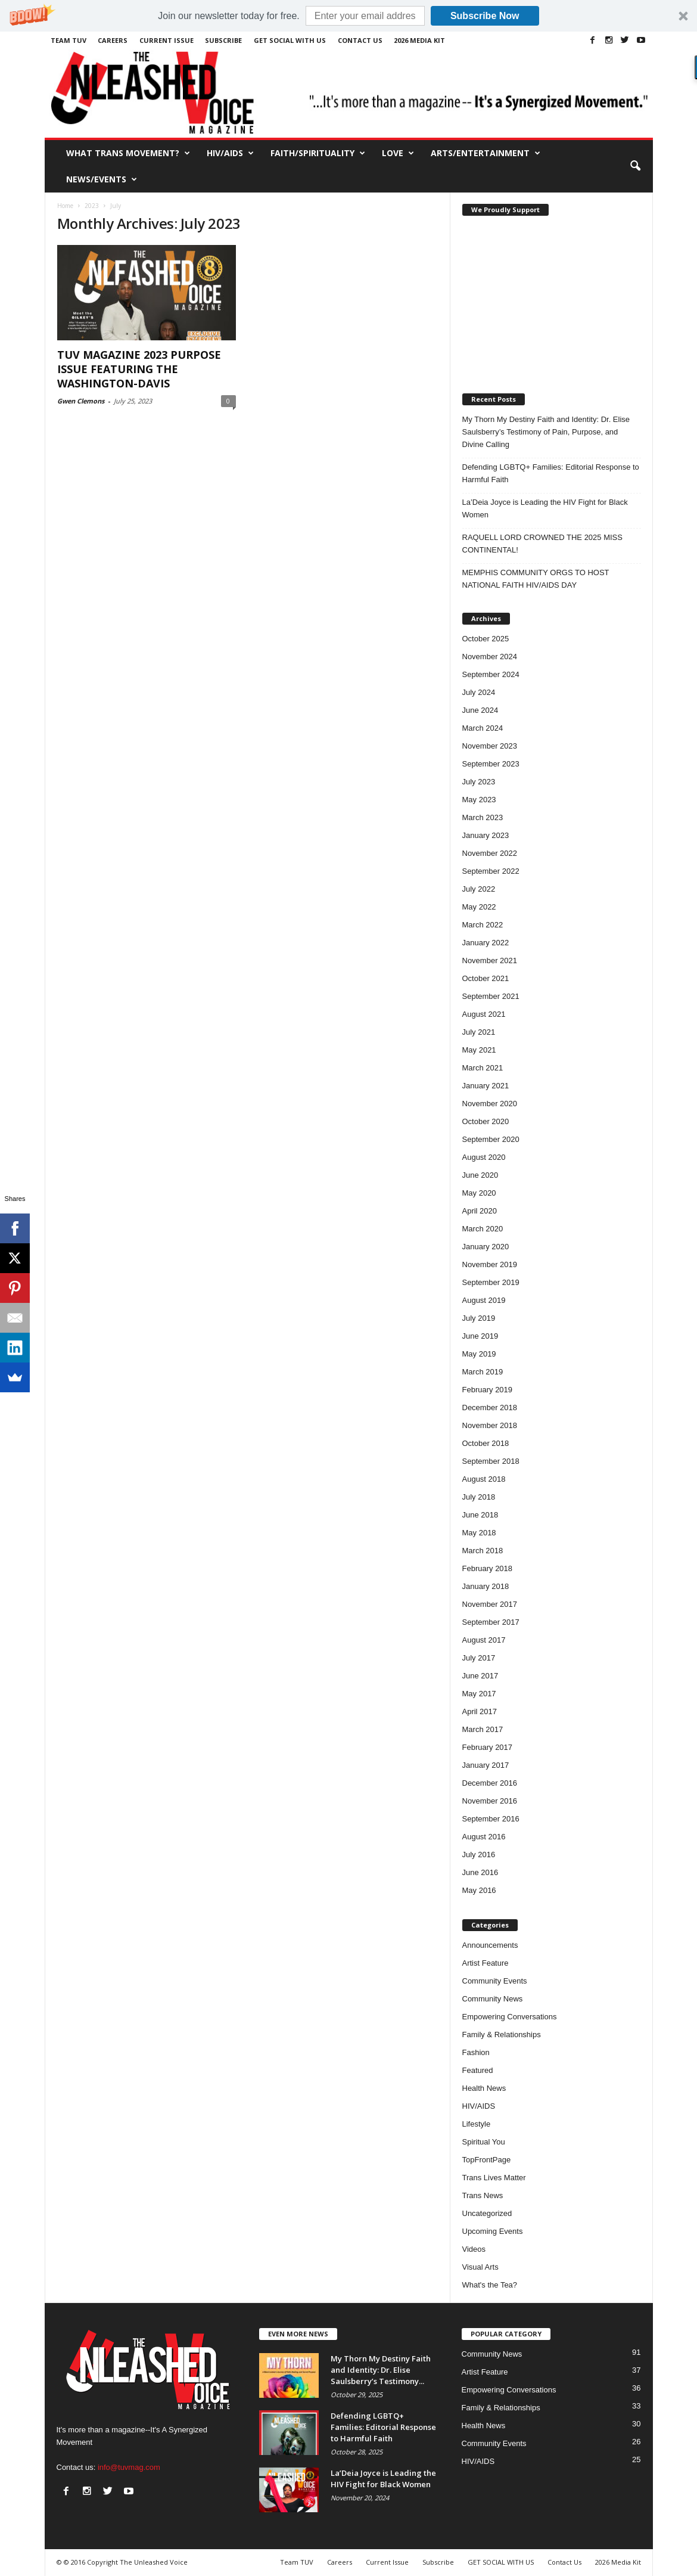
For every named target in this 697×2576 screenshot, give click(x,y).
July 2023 (479, 781)
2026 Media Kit (419, 40)
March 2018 (482, 1550)
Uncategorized (487, 2213)
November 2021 (490, 960)
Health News (484, 2088)
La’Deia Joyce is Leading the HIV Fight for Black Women (545, 508)
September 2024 (490, 674)
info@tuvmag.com (129, 2467)
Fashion (476, 2052)
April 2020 (479, 1210)
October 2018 (485, 1443)
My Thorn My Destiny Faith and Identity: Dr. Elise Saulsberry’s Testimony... (381, 2369)
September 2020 (490, 1139)
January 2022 (485, 942)
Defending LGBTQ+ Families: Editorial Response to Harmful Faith (550, 473)
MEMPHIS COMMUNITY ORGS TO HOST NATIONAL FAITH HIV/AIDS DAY (535, 578)
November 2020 (490, 1103)
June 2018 (480, 1514)
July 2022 (479, 888)
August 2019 (484, 1300)
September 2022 (490, 871)
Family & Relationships (501, 2034)
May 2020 (479, 1192)
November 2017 (490, 1604)
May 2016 (479, 1890)
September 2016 (490, 1818)
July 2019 (479, 1318)
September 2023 (490, 763)
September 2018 (490, 1461)
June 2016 (480, 1872)
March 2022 (482, 924)
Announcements (490, 1945)
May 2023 (479, 799)
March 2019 (482, 1371)
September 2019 (490, 1282)
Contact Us (360, 40)
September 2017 (490, 1622)
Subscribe (223, 40)
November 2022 (490, 853)
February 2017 (487, 1747)
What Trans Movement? (128, 153)
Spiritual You (483, 2141)
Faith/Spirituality (317, 153)
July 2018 (479, 1496)
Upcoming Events (492, 2231)
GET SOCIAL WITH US (290, 40)
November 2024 (490, 656)
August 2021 (484, 1014)
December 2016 (490, 1783)
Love (398, 153)
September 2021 (490, 996)
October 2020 (485, 1121)
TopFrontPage (486, 2159)
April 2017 (479, 1711)
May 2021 (479, 1049)
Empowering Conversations (509, 2016)
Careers (112, 40)
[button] (348, 16)
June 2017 (480, 1675)
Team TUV (68, 40)
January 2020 (485, 1246)
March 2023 (482, 817)
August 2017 (484, 1639)
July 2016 (479, 1854)
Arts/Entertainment (485, 153)
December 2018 (490, 1407)
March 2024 (482, 728)
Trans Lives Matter (494, 2177)
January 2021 (485, 1085)
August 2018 (484, 1479)
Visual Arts (480, 2266)
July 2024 (479, 692)
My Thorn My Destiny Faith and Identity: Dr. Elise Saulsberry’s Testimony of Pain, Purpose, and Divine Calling (546, 432)
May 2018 (479, 1532)
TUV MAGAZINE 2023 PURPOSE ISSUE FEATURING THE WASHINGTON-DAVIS (139, 368)
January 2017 (485, 1765)
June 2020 (480, 1175)
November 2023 (490, 745)
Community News (492, 1998)
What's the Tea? (490, 2284)
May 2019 (479, 1353)
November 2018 (490, 1425)
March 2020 (482, 1228)
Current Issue (166, 40)
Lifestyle (476, 2123)
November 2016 (490, 1800)
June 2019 (480, 1336)
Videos (474, 2249)
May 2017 (479, 1693)
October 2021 (485, 978)
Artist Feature (485, 1963)
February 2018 (487, 1568)
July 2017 (479, 1657)
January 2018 (485, 1586)
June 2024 (480, 710)
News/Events (101, 179)
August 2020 (484, 1157)
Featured (477, 2070)
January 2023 (485, 835)
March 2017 (482, 1729)
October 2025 (485, 638)
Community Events (494, 1980)
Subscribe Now (484, 16)
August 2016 (484, 1836)
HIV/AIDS (230, 153)
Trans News (482, 2195)
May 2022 (479, 906)
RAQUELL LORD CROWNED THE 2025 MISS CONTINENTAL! (542, 543)
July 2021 (479, 1032)
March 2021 (482, 1067)
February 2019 (487, 1389)
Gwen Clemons (80, 400)
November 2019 (490, 1264)
